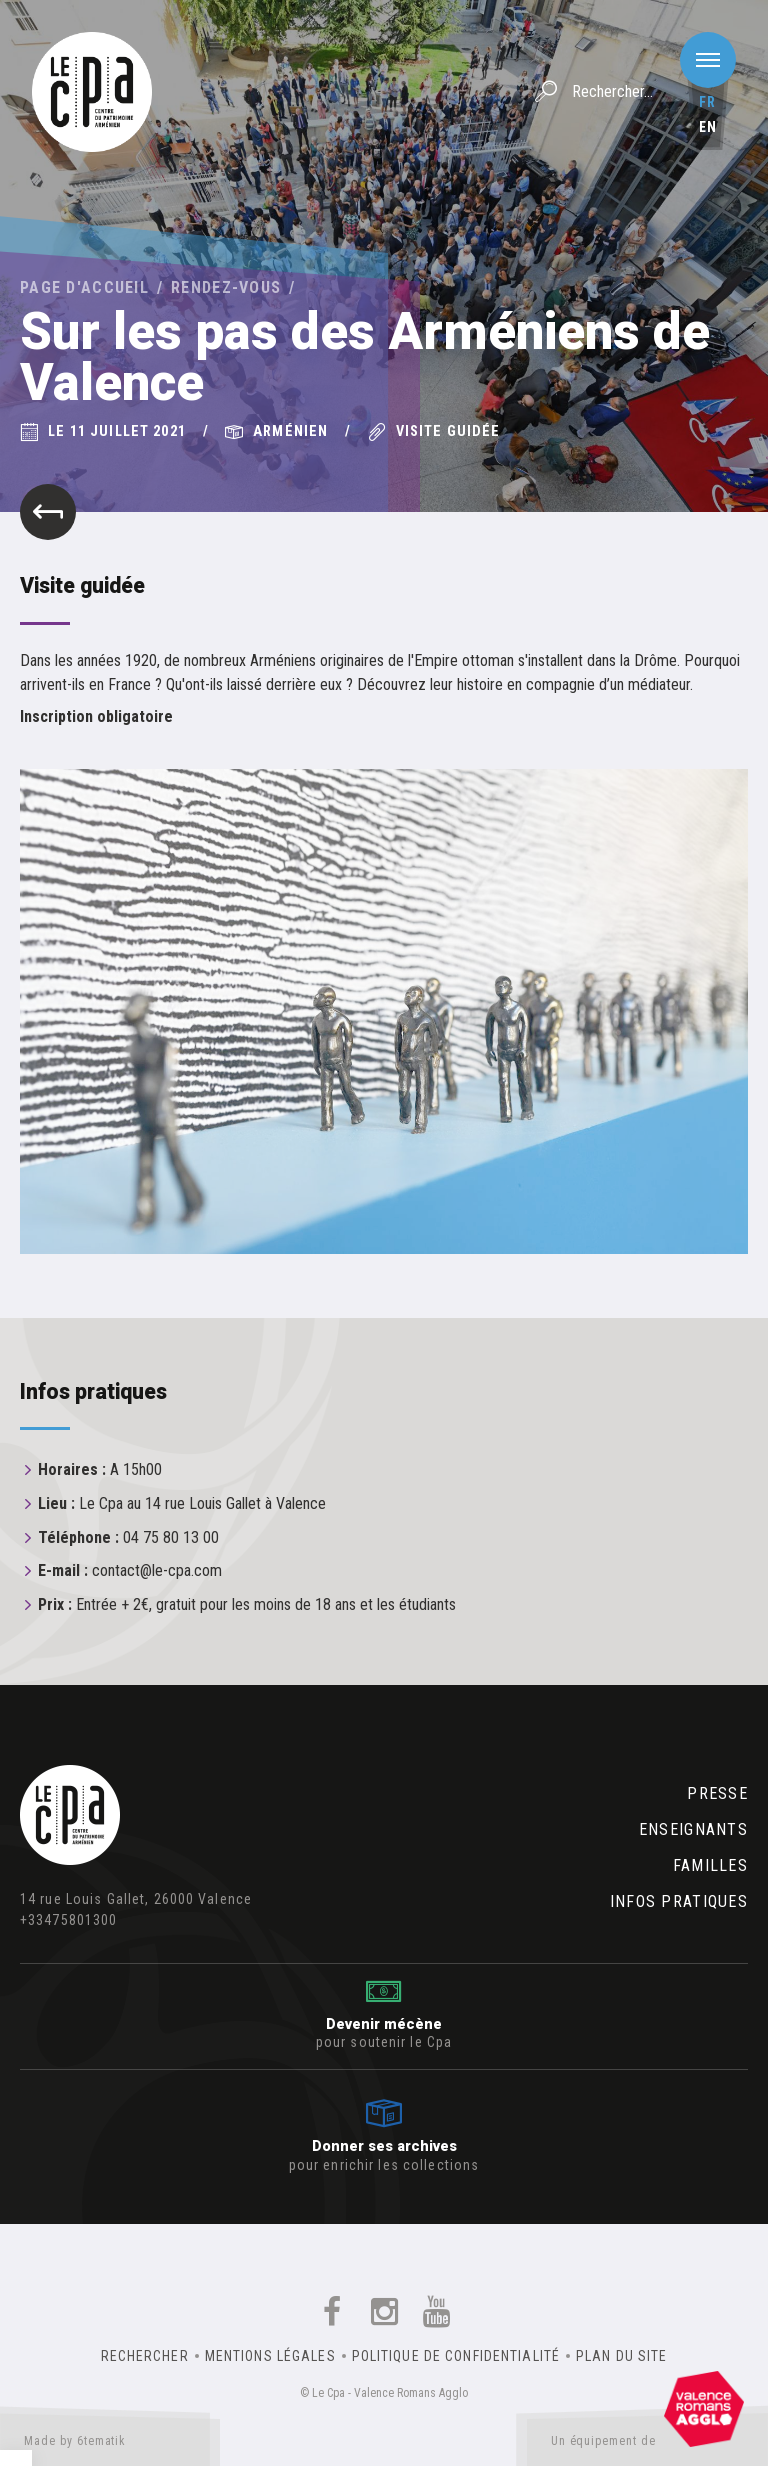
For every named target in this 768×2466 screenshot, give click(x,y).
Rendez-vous (226, 287)
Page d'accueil (84, 287)
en (708, 127)
